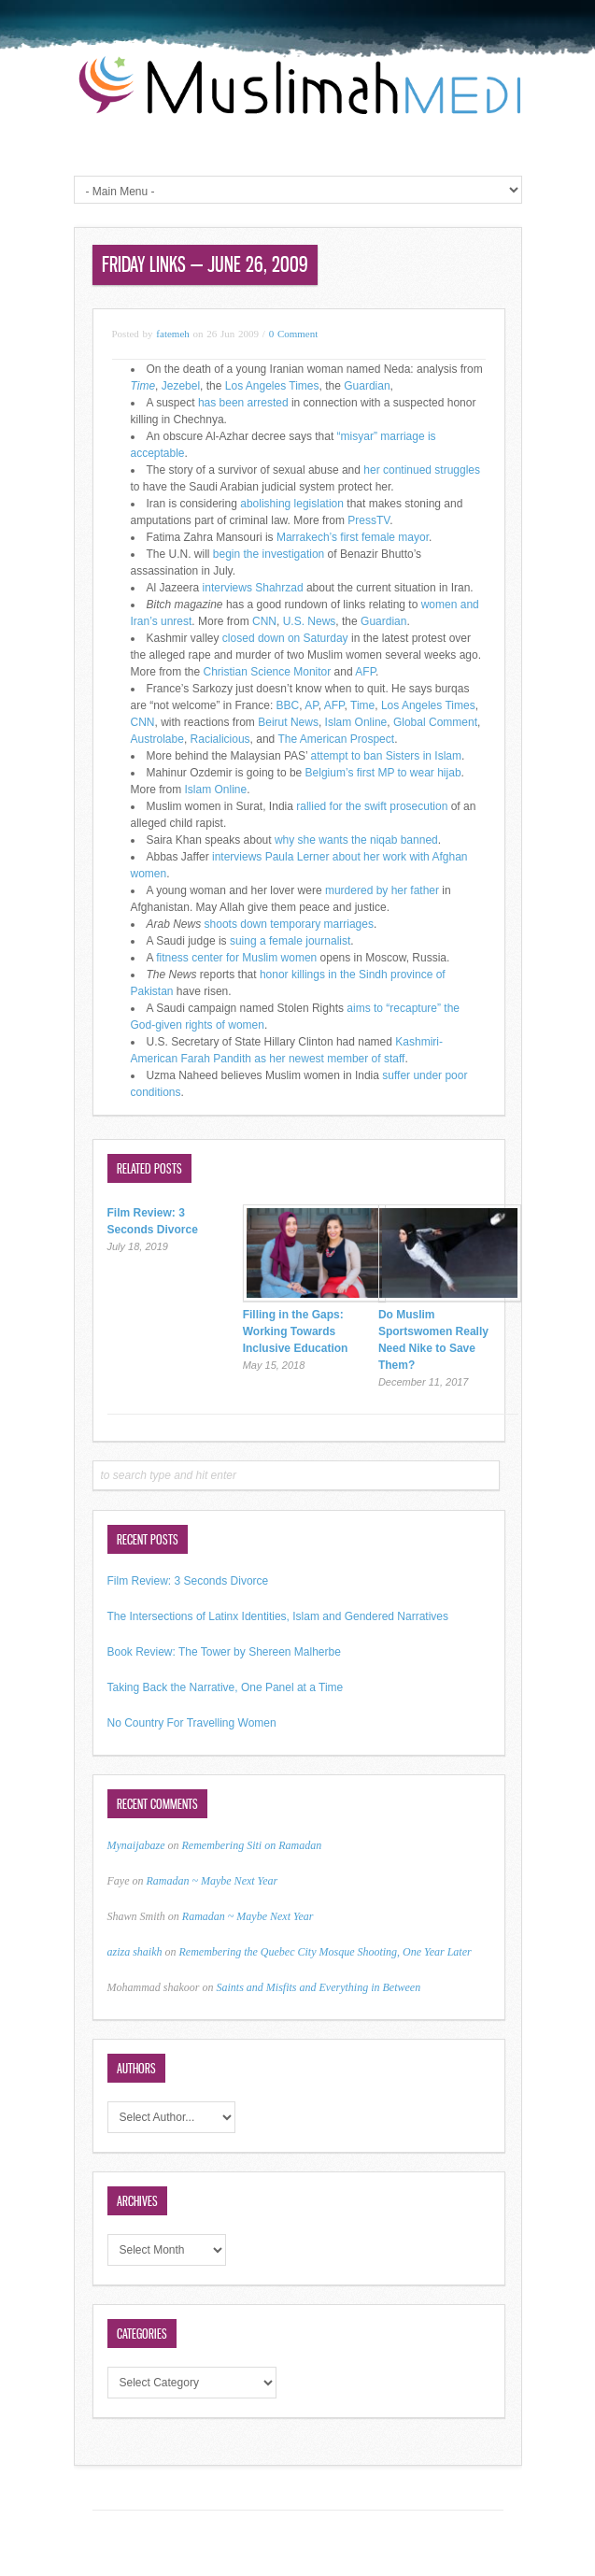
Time (362, 705)
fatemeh (172, 333)
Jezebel (181, 385)
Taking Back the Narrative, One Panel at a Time (225, 1687)
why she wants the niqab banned (356, 840)
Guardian (367, 385)
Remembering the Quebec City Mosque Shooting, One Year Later (325, 1951)
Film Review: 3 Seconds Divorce (188, 1580)
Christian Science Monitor (268, 671)
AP (311, 705)
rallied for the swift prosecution (371, 806)
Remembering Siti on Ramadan (252, 1845)
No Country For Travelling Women (191, 1722)
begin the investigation (270, 554)
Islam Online (356, 722)
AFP (365, 671)
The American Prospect (335, 739)
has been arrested (243, 402)
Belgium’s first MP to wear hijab (383, 772)
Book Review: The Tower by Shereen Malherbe (224, 1651)
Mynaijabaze (136, 1845)
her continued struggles (421, 470)
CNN (264, 621)
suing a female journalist (289, 940)
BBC (288, 705)
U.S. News (309, 621)
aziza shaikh (135, 1951)
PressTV (368, 520)
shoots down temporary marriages (289, 924)
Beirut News (288, 722)
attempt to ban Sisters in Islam (386, 755)
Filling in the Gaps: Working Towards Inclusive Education (295, 1331)
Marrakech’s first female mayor (352, 537)
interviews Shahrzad (251, 587)
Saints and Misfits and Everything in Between (319, 1987)
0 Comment (294, 333)
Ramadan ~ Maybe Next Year (211, 1880)
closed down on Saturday (284, 638)
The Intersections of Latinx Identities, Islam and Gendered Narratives (278, 1616)
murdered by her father (382, 890)
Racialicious (220, 739)
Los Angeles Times (272, 385)
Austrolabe (157, 739)
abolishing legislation (292, 503)
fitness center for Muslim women (236, 957)
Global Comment (435, 722)
